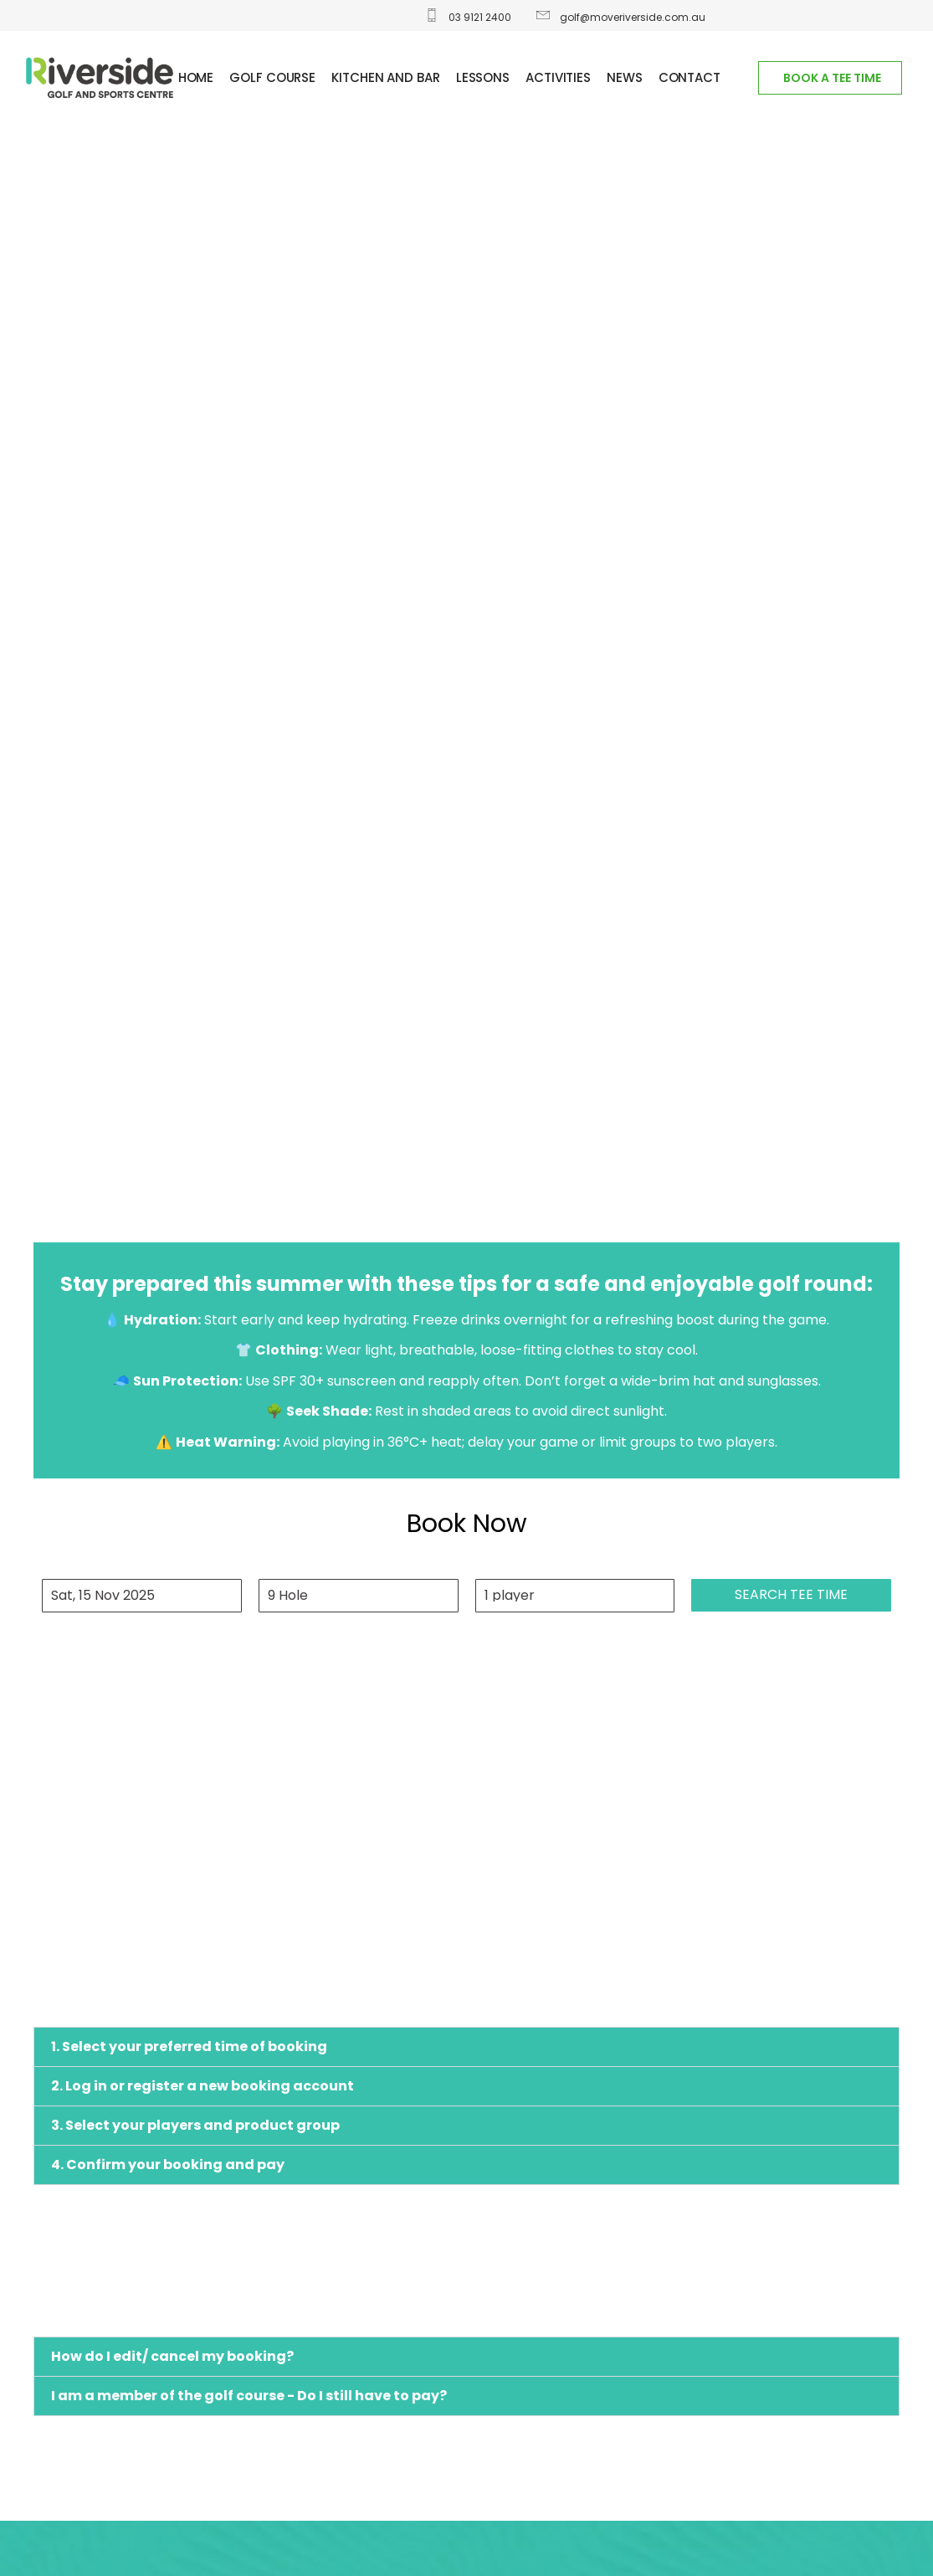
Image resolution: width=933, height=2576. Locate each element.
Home (196, 77)
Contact (689, 77)
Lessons (483, 77)
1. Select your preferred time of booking (189, 2046)
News (625, 77)
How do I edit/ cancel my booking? (172, 2356)
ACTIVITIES (558, 77)
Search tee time (791, 1594)
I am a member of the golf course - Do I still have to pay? (249, 2395)
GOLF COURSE (272, 77)
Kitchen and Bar (385, 77)
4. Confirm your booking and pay (168, 2164)
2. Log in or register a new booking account (202, 2085)
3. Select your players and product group (195, 2125)
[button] (466, 2047)
